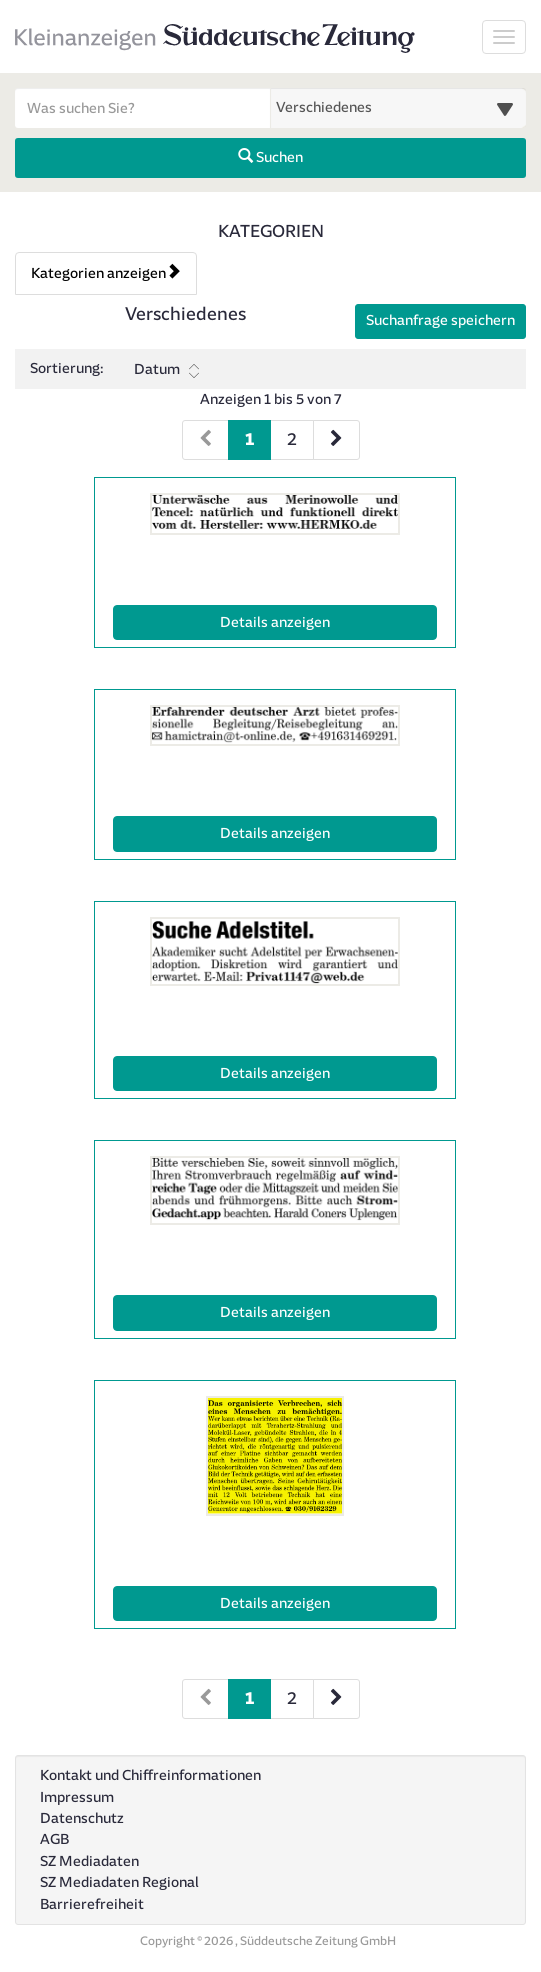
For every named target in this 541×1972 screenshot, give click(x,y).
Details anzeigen (319, 621)
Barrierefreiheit (92, 1904)
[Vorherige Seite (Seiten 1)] (205, 440)
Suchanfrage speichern (440, 320)
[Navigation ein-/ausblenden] (504, 37)
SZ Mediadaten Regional (119, 1882)
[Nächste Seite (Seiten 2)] (336, 1699)
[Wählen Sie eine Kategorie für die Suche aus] (399, 108)
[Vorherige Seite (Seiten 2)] (205, 1699)
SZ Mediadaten (89, 1861)
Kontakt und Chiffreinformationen (150, 1775)
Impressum (77, 1797)
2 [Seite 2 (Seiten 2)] (292, 1698)
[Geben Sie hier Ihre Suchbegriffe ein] (143, 108)
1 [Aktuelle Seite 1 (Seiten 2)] (249, 1696)
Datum (166, 370)
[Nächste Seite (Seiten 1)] (336, 440)
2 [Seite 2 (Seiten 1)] (292, 439)
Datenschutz (82, 1818)
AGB (54, 1839)
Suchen (270, 157)
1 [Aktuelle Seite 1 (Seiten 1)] (249, 437)
